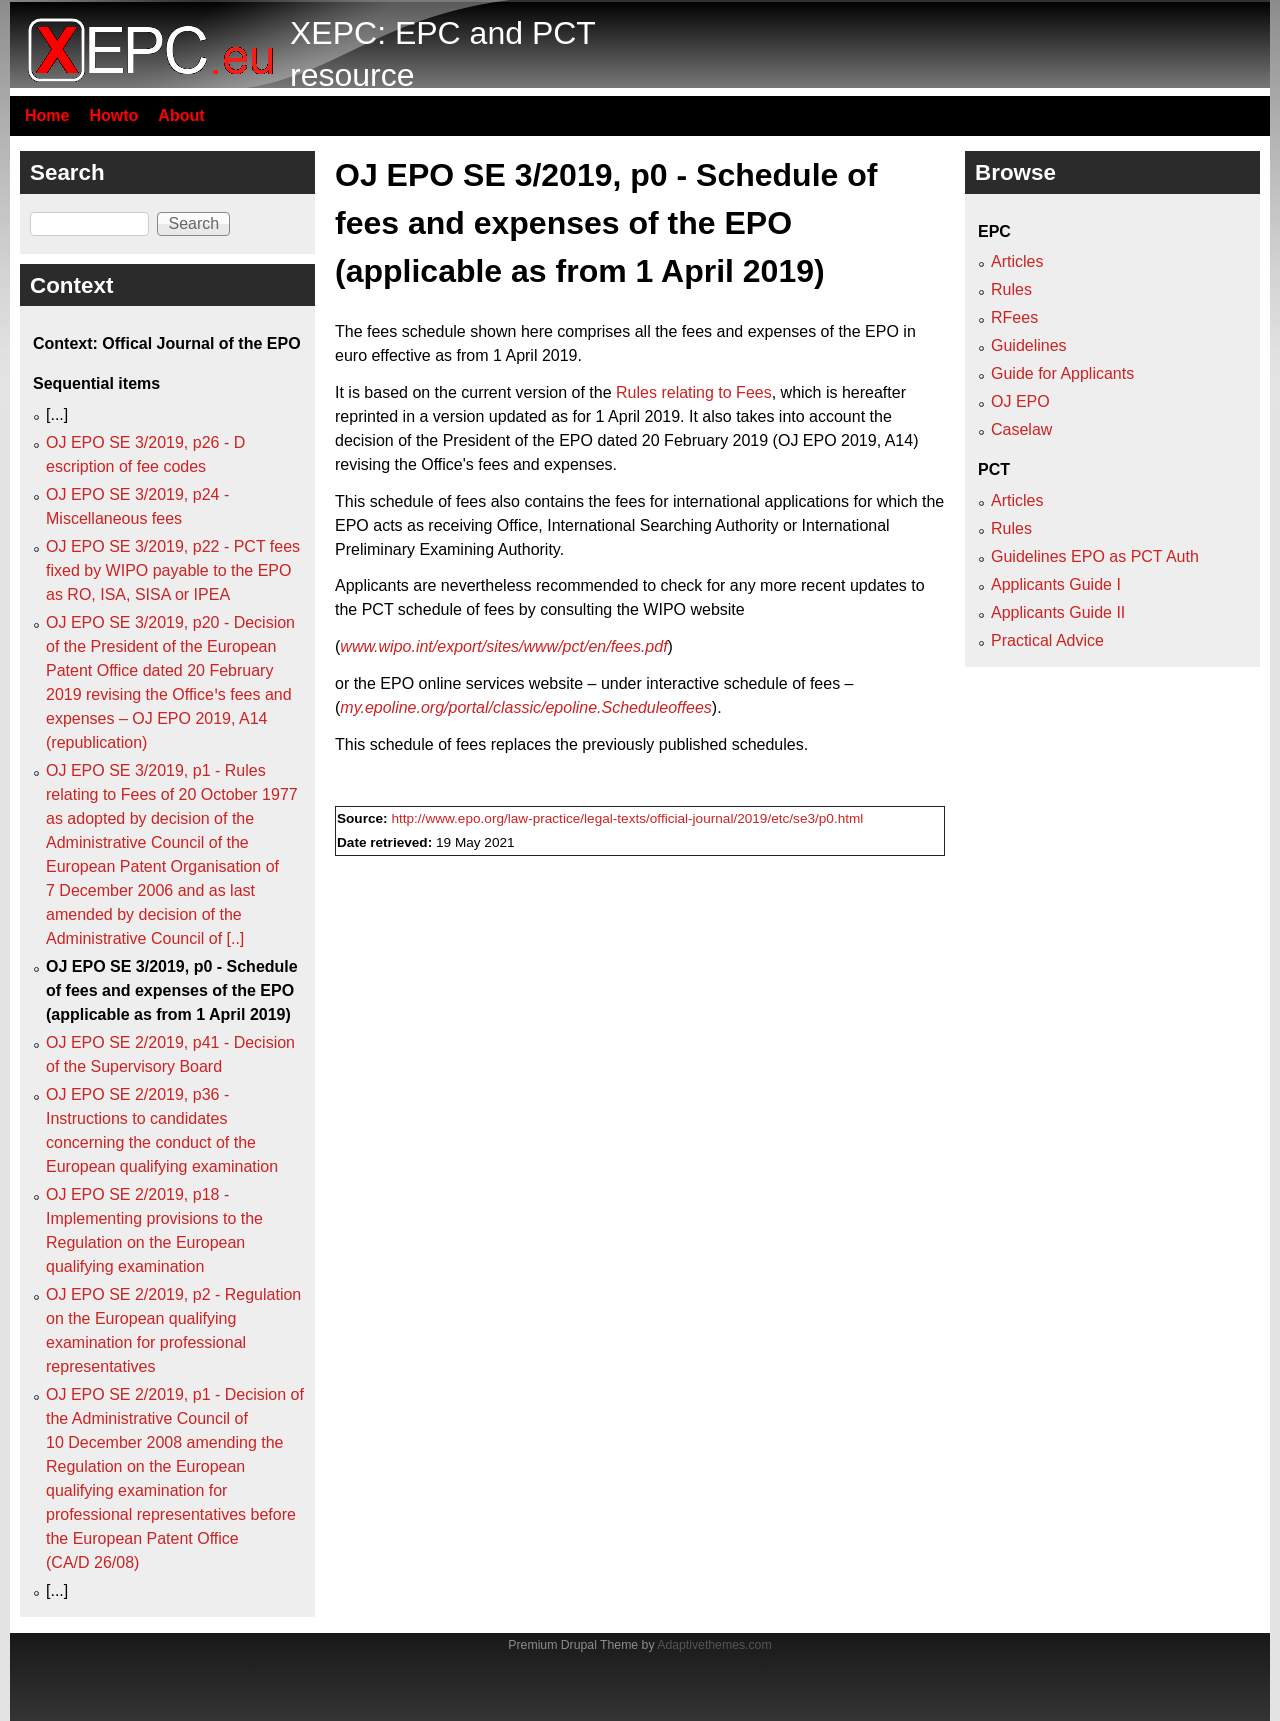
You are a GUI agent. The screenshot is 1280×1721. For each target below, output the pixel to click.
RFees (1014, 317)
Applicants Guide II (1058, 612)
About (181, 115)
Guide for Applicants (1062, 373)
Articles (1017, 261)
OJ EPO (1020, 401)
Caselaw (1021, 429)
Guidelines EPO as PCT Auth (1095, 556)
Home (47, 115)
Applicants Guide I (1056, 584)
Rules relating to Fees (694, 392)
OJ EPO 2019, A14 (845, 440)
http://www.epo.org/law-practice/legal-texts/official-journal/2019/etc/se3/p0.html (627, 818)
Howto (113, 115)
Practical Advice (1047, 640)
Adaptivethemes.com (714, 1645)
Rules (1011, 289)
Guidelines (1029, 345)
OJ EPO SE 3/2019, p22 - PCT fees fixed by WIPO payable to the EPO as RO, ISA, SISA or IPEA (173, 570)
